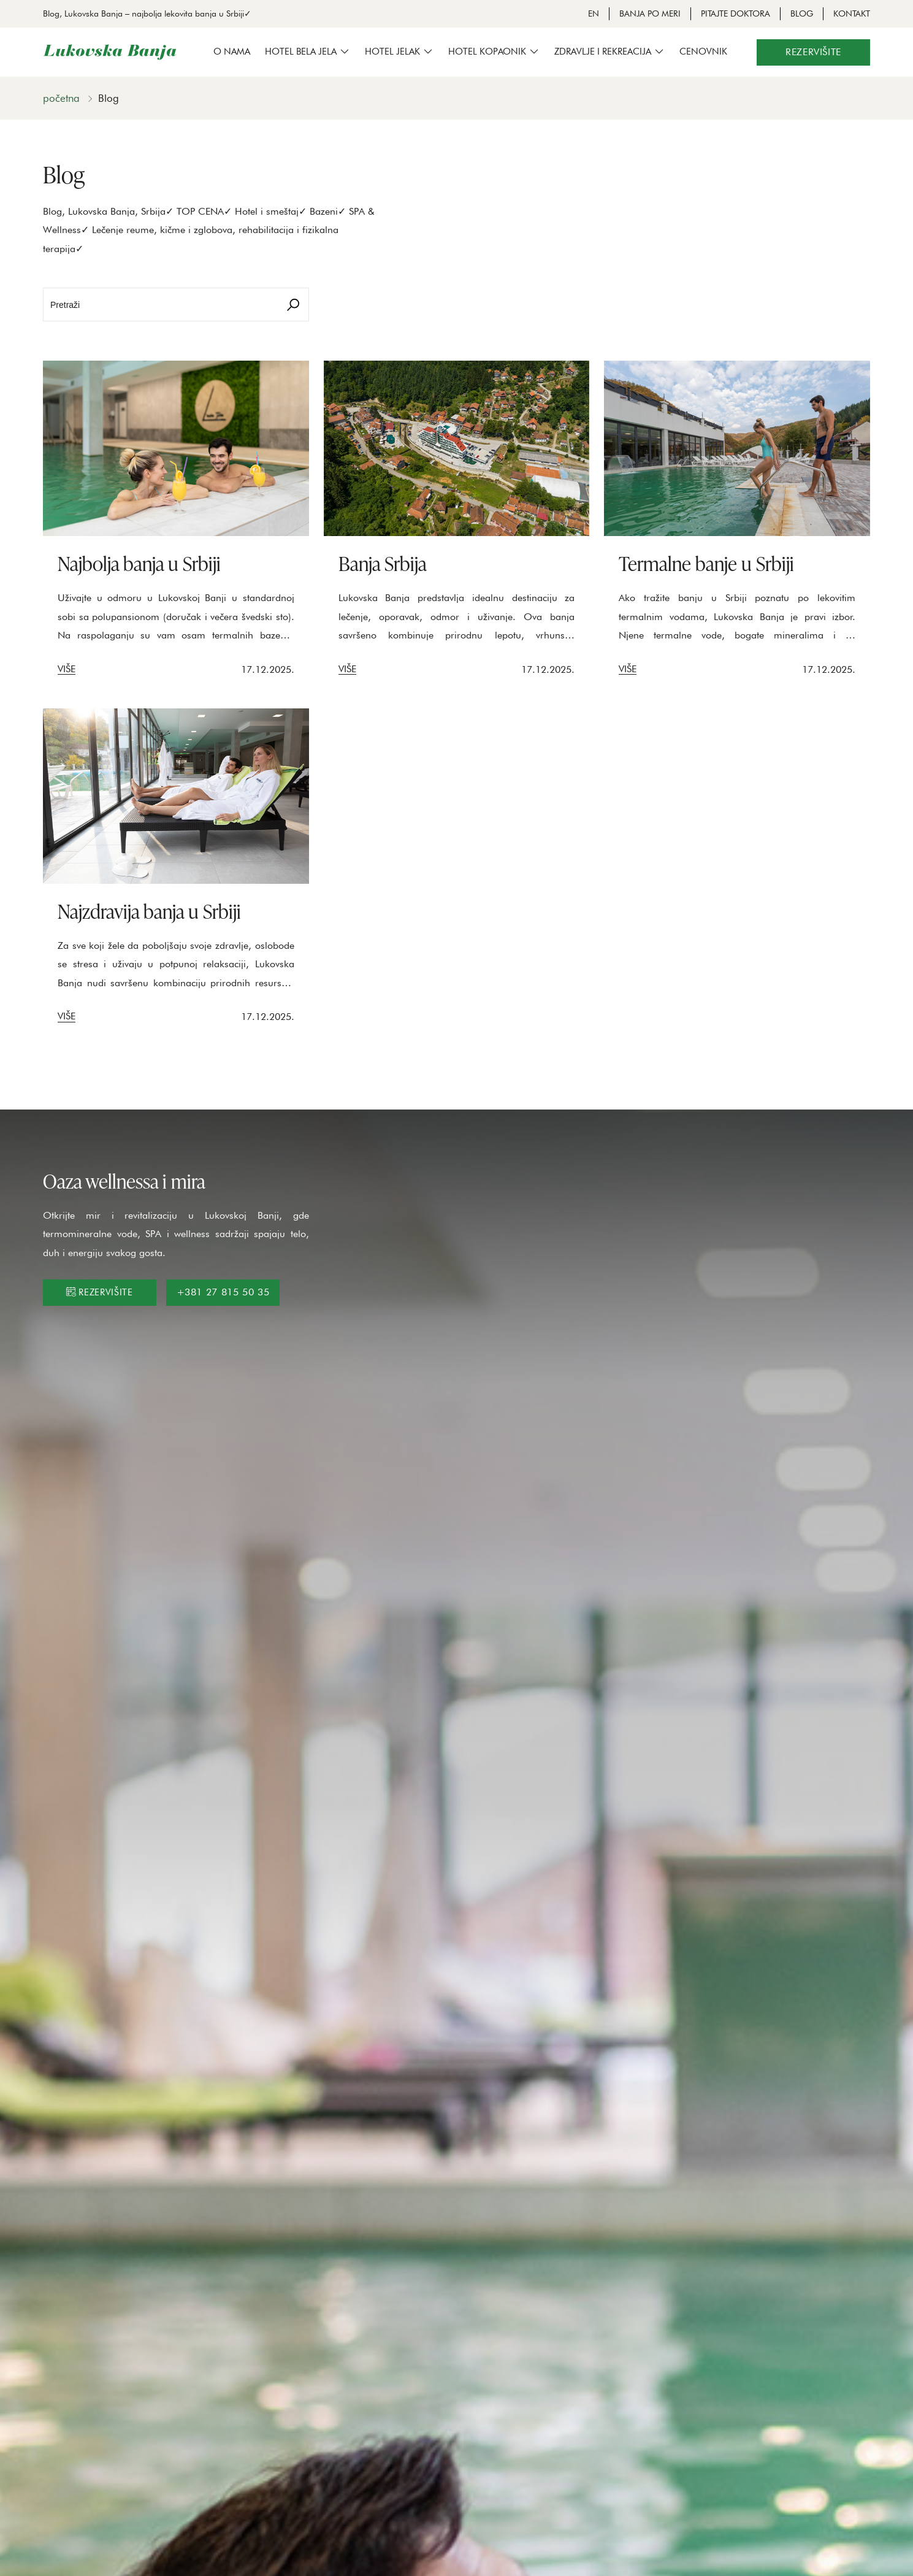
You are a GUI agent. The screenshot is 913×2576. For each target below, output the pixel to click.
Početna (61, 98)
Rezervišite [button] (813, 52)
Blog (801, 13)
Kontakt (851, 13)
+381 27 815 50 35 (223, 1292)
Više (66, 669)
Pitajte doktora (735, 13)
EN (593, 13)
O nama (231, 51)
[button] (307, 52)
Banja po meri (650, 13)
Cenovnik (703, 51)
